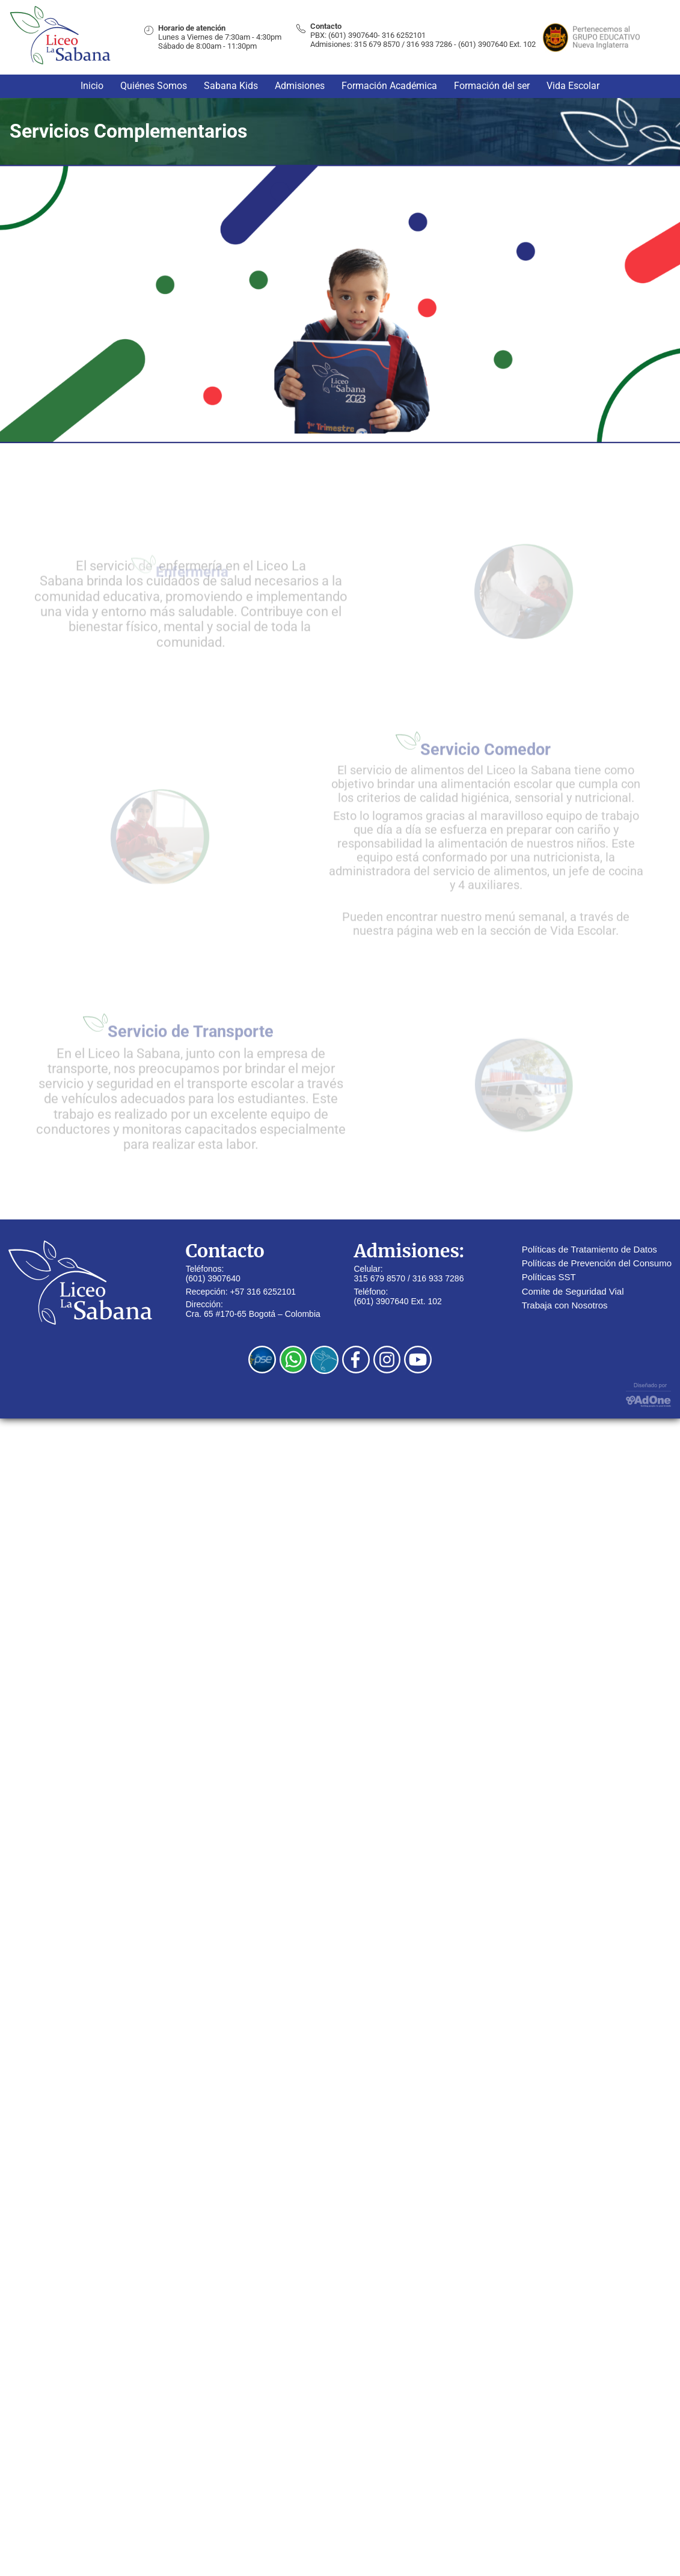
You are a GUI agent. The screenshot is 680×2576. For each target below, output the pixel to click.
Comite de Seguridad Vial (573, 1291)
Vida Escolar (573, 85)
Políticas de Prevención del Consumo (597, 1263)
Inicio (92, 85)
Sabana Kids (231, 85)
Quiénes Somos (153, 85)
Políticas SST (549, 1277)
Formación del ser (492, 85)
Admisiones (300, 85)
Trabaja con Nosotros (565, 1305)
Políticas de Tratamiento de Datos (589, 1249)
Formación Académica (389, 85)
